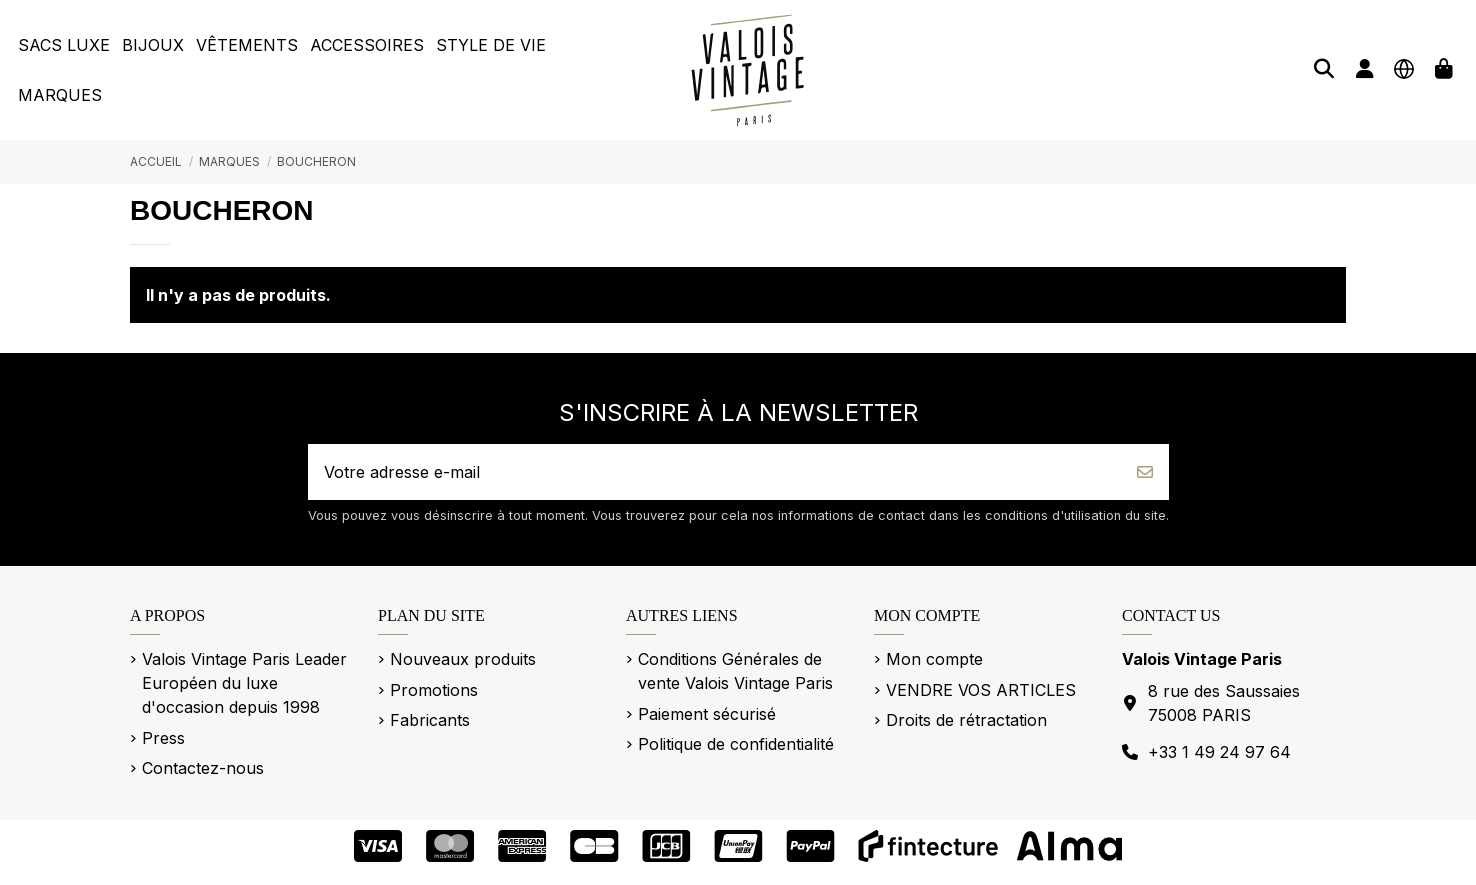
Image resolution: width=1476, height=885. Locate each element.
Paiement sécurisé (707, 714)
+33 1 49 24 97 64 (1219, 752)
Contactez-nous (203, 768)
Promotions (434, 690)
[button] (64, 45)
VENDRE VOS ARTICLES (981, 690)
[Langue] (1404, 69)
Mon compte (934, 659)
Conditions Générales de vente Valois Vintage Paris (735, 671)
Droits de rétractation (966, 720)
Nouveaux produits (463, 659)
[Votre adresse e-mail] (715, 472)
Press (163, 738)
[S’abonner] (1145, 472)
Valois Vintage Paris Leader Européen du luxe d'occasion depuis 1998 (244, 683)
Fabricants (430, 720)
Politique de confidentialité (736, 744)
